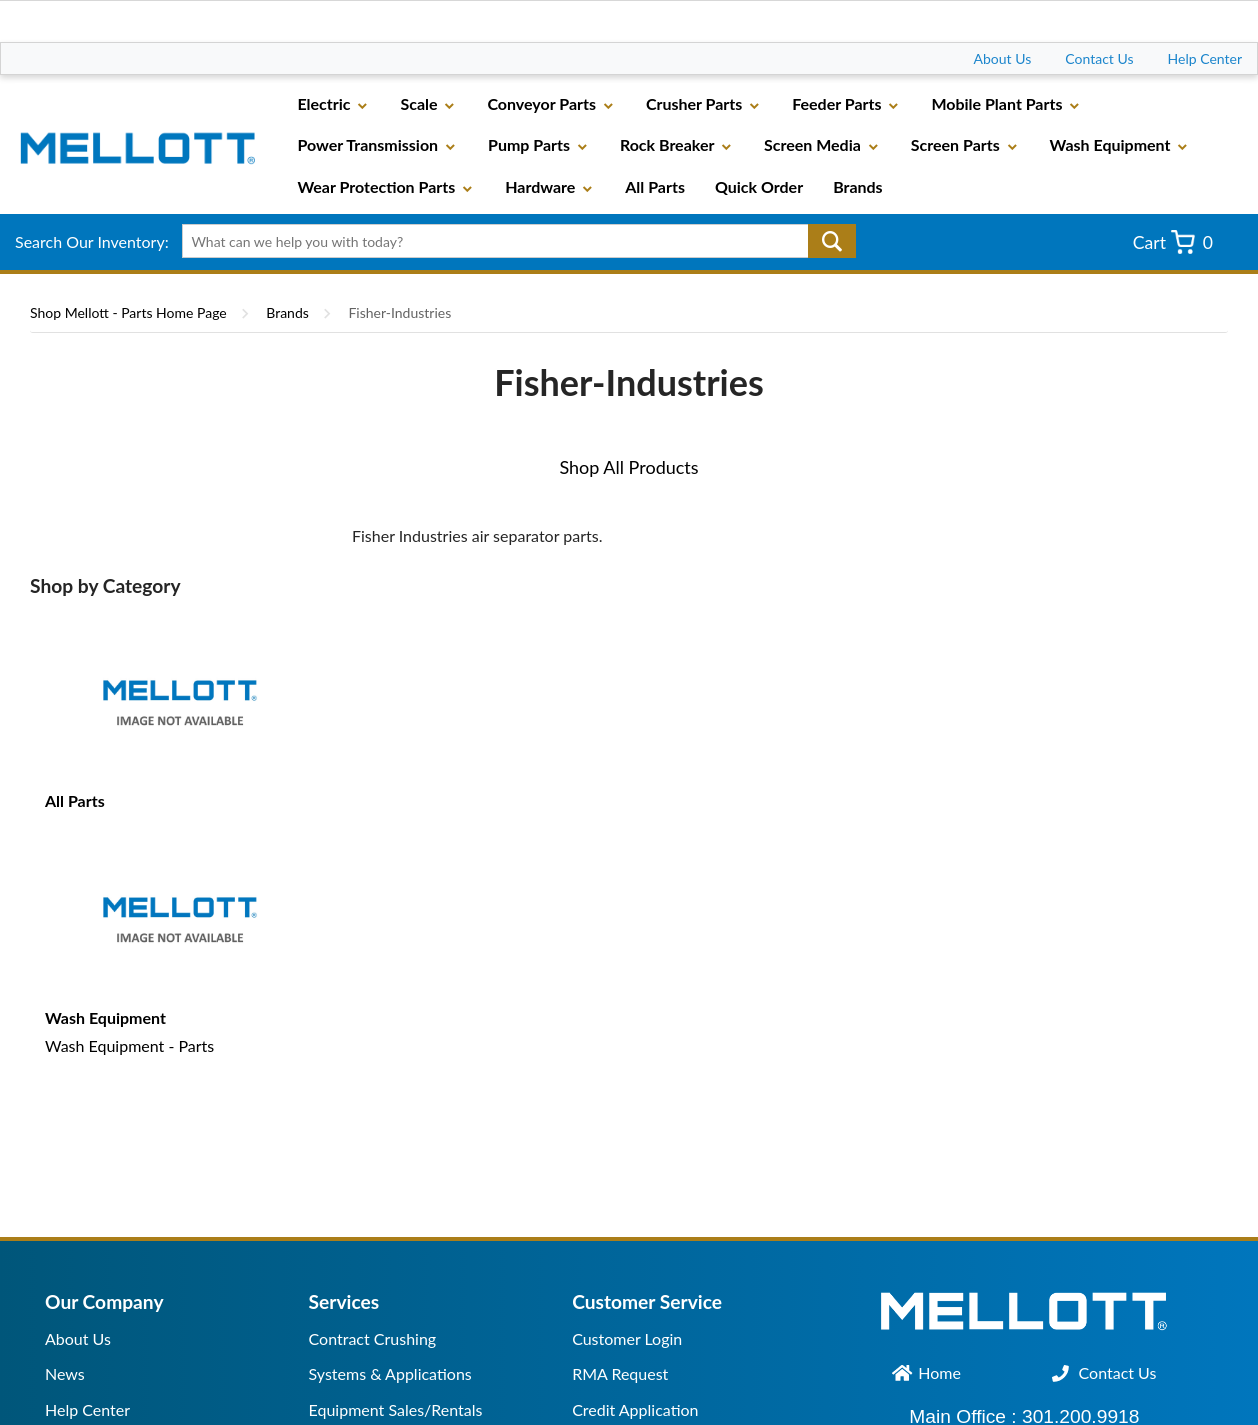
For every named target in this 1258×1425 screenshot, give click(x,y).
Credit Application (635, 1409)
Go (832, 241)
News (65, 1373)
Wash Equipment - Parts (129, 1045)
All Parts (75, 800)
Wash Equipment (105, 1017)
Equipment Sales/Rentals (396, 1409)
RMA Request (620, 1373)
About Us (1003, 58)
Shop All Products (628, 467)
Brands (287, 312)
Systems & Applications (390, 1373)
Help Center (1205, 58)
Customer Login (627, 1338)
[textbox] (512, 241)
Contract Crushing (373, 1338)
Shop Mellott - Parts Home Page (128, 312)
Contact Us (1099, 58)
